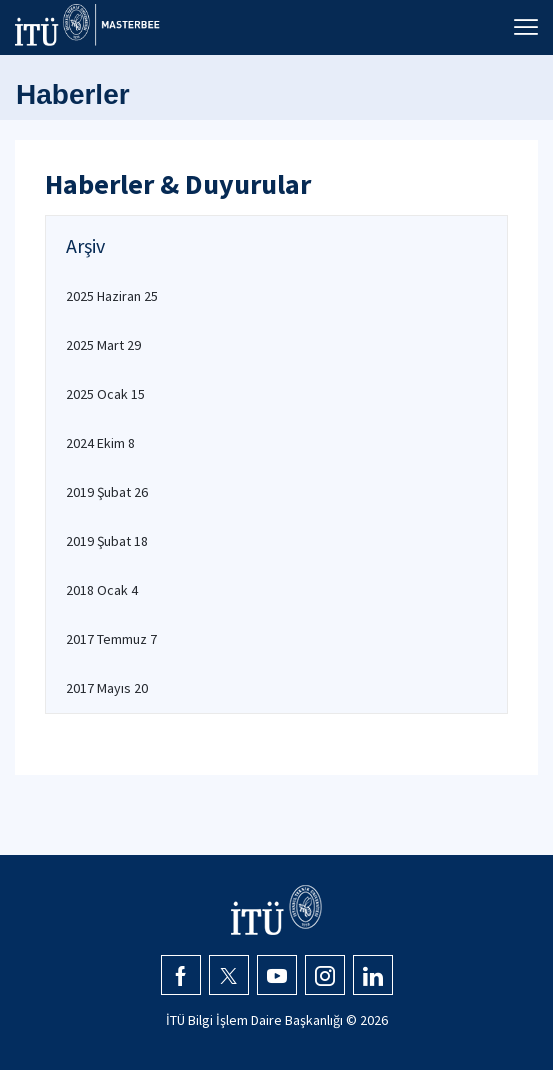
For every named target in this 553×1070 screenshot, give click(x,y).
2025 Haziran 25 (112, 296)
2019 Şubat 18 (107, 541)
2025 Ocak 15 (105, 394)
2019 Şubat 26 (107, 492)
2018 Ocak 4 (102, 590)
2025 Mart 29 (103, 345)
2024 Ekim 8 (100, 443)
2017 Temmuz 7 (111, 639)
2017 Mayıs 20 (107, 688)
